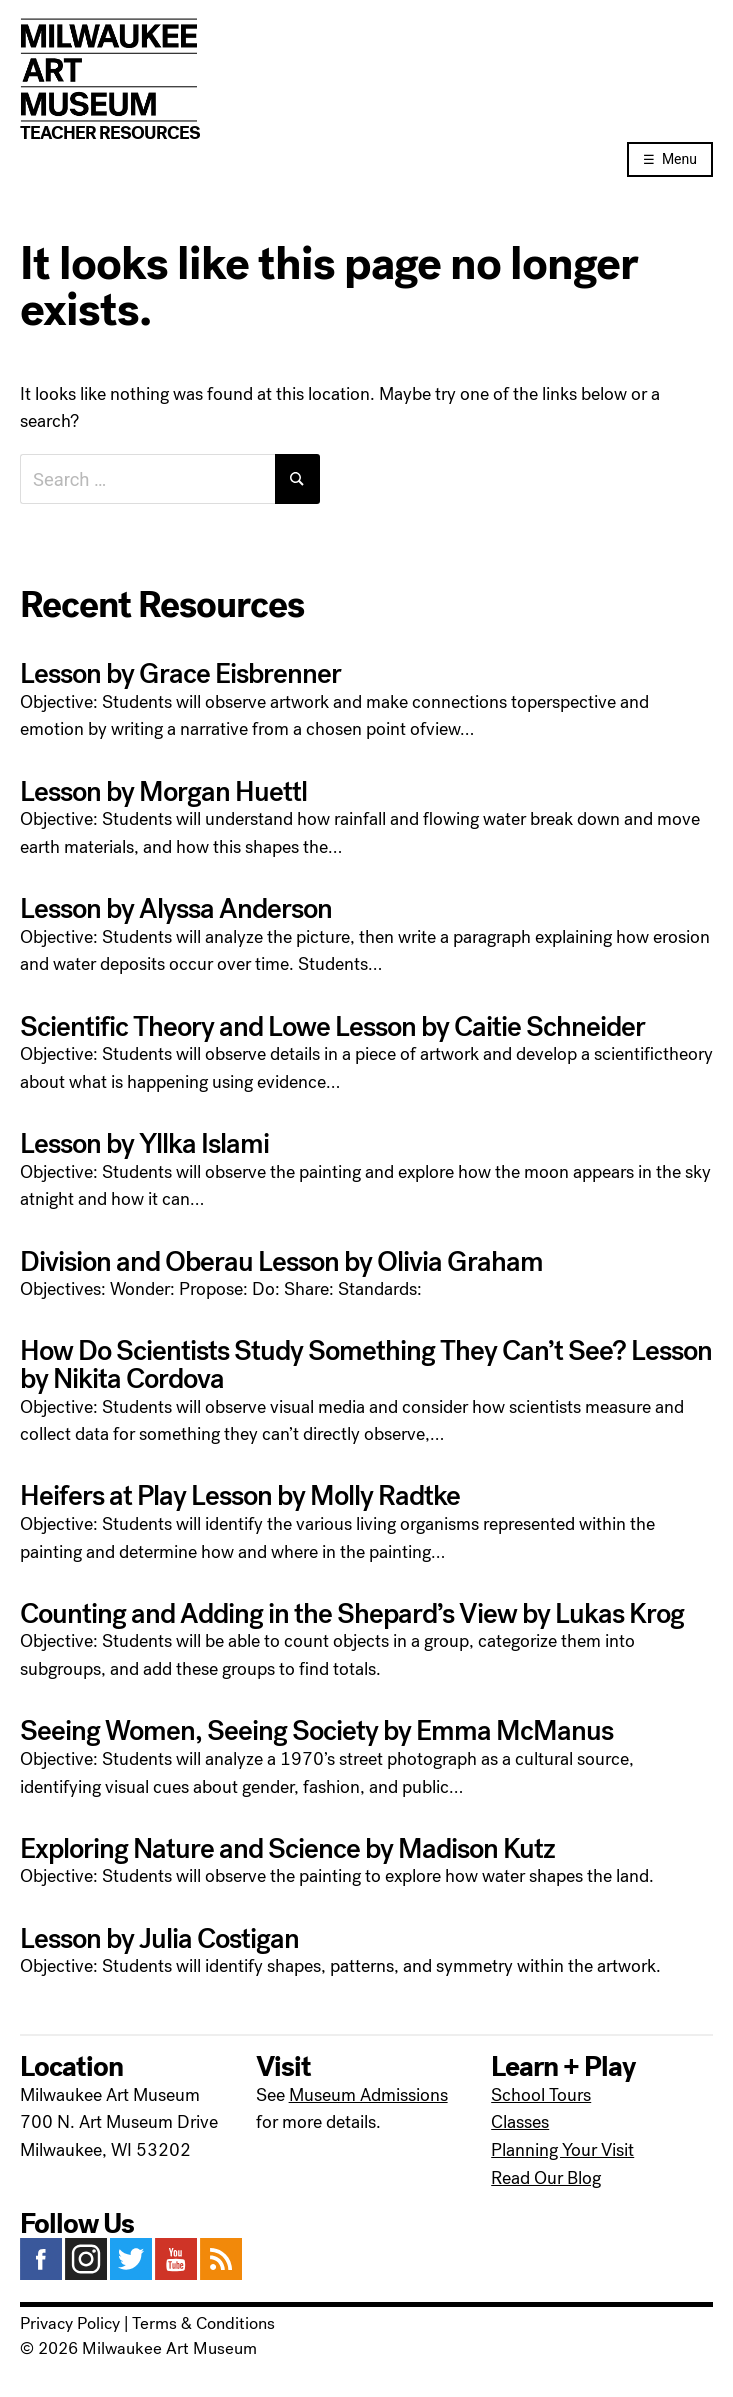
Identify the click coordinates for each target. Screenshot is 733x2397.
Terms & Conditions (203, 2324)
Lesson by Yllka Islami (144, 1144)
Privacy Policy (70, 2324)
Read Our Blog (546, 2178)
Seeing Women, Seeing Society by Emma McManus (316, 1731)
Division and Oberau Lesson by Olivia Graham (281, 1262)
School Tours (541, 2095)
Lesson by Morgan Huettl (163, 792)
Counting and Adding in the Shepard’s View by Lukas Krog (352, 1614)
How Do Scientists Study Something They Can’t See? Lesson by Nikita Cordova (366, 1365)
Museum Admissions (368, 2095)
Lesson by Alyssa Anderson (176, 909)
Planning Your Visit (562, 2150)
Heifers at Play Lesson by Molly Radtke (240, 1496)
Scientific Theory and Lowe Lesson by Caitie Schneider (332, 1027)
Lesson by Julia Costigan (159, 1939)
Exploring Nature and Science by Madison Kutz (287, 1849)
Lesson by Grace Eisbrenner (180, 674)
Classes (520, 2122)
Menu (679, 159)
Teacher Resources (110, 133)
